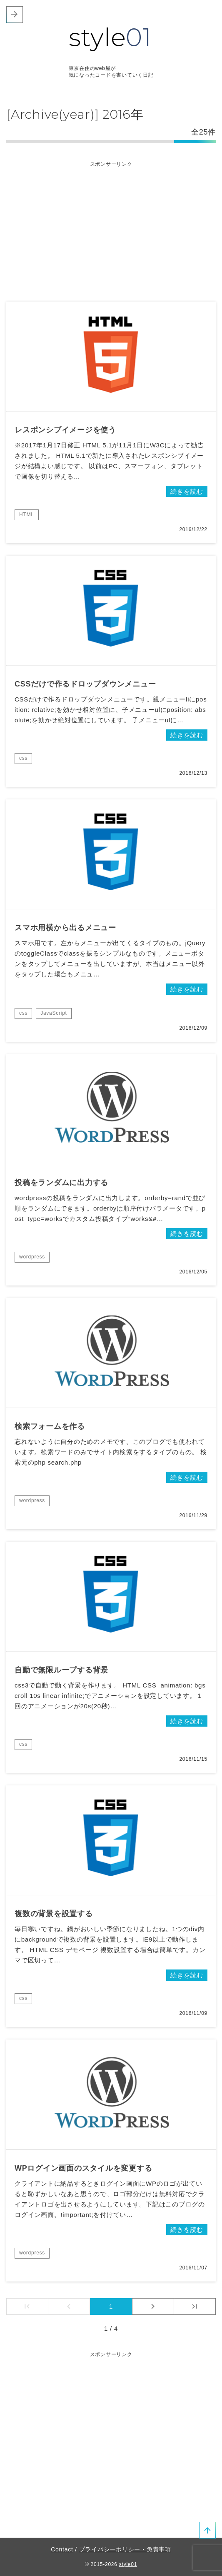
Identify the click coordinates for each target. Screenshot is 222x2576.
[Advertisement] (111, 226)
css (23, 758)
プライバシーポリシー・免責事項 (125, 2549)
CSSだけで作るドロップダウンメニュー (85, 684)
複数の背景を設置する (54, 1914)
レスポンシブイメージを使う (65, 430)
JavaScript (53, 1013)
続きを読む (186, 491)
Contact (62, 2549)
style (110, 37)
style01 (128, 2564)
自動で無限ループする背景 (61, 1670)
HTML (26, 514)
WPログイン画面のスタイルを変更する (83, 2168)
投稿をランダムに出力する (61, 1182)
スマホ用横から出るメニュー (65, 928)
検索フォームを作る (50, 1426)
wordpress (32, 1257)
